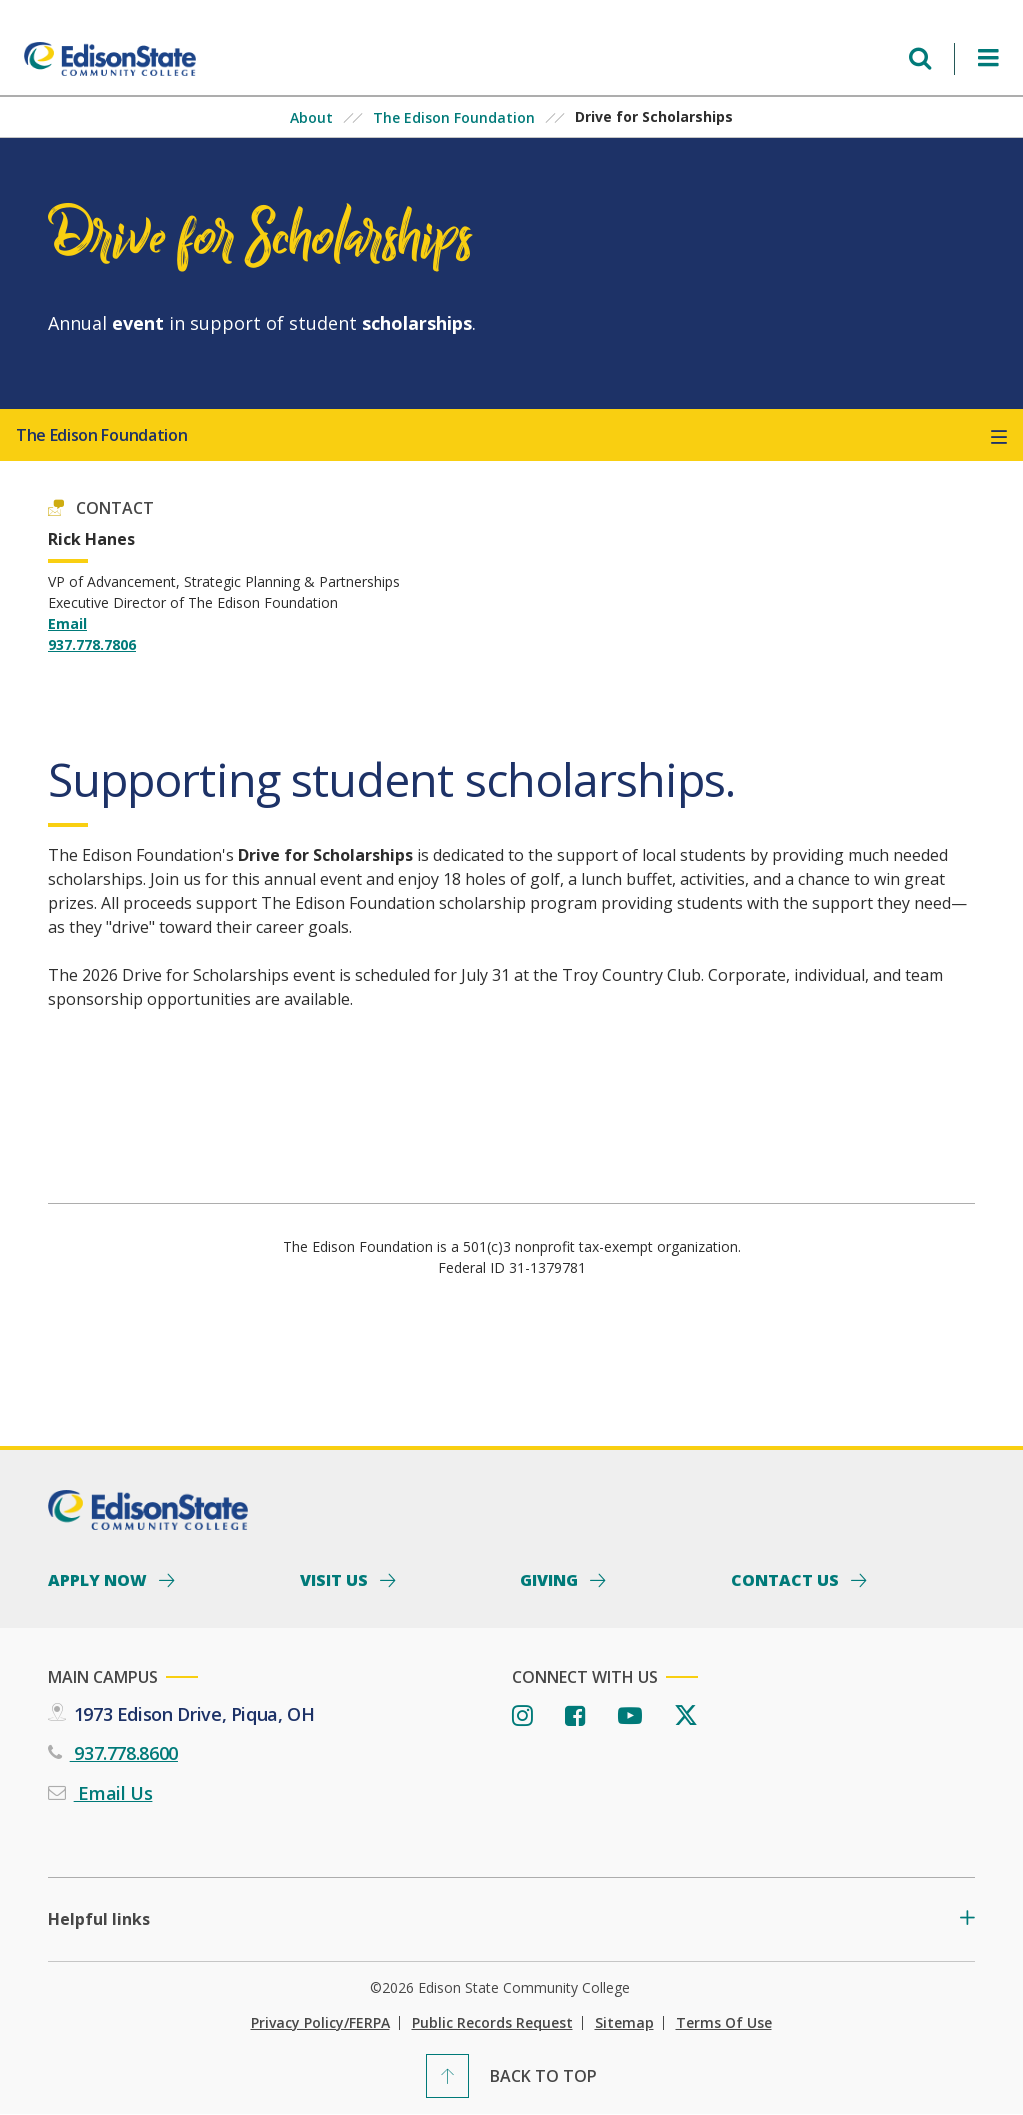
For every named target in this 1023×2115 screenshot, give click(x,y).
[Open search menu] (920, 58)
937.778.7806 (92, 644)
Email (67, 623)
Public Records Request (492, 2023)
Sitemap (624, 2023)
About (311, 117)
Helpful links (99, 1919)
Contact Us (787, 1579)
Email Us (113, 1793)
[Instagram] (522, 1716)
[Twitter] (686, 1716)
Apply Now (99, 1579)
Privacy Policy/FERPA (320, 2023)
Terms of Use (724, 2023)
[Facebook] (575, 1716)
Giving (551, 1579)
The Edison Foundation (454, 117)
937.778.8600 (124, 1753)
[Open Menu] (988, 58)
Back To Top (543, 2076)
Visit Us (336, 1579)
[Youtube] (630, 1716)
